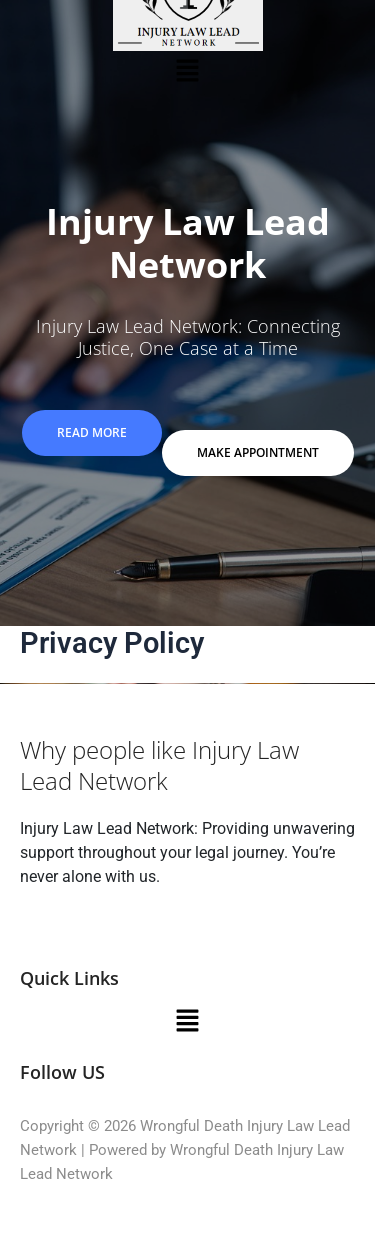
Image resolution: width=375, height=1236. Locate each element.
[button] (187, 70)
